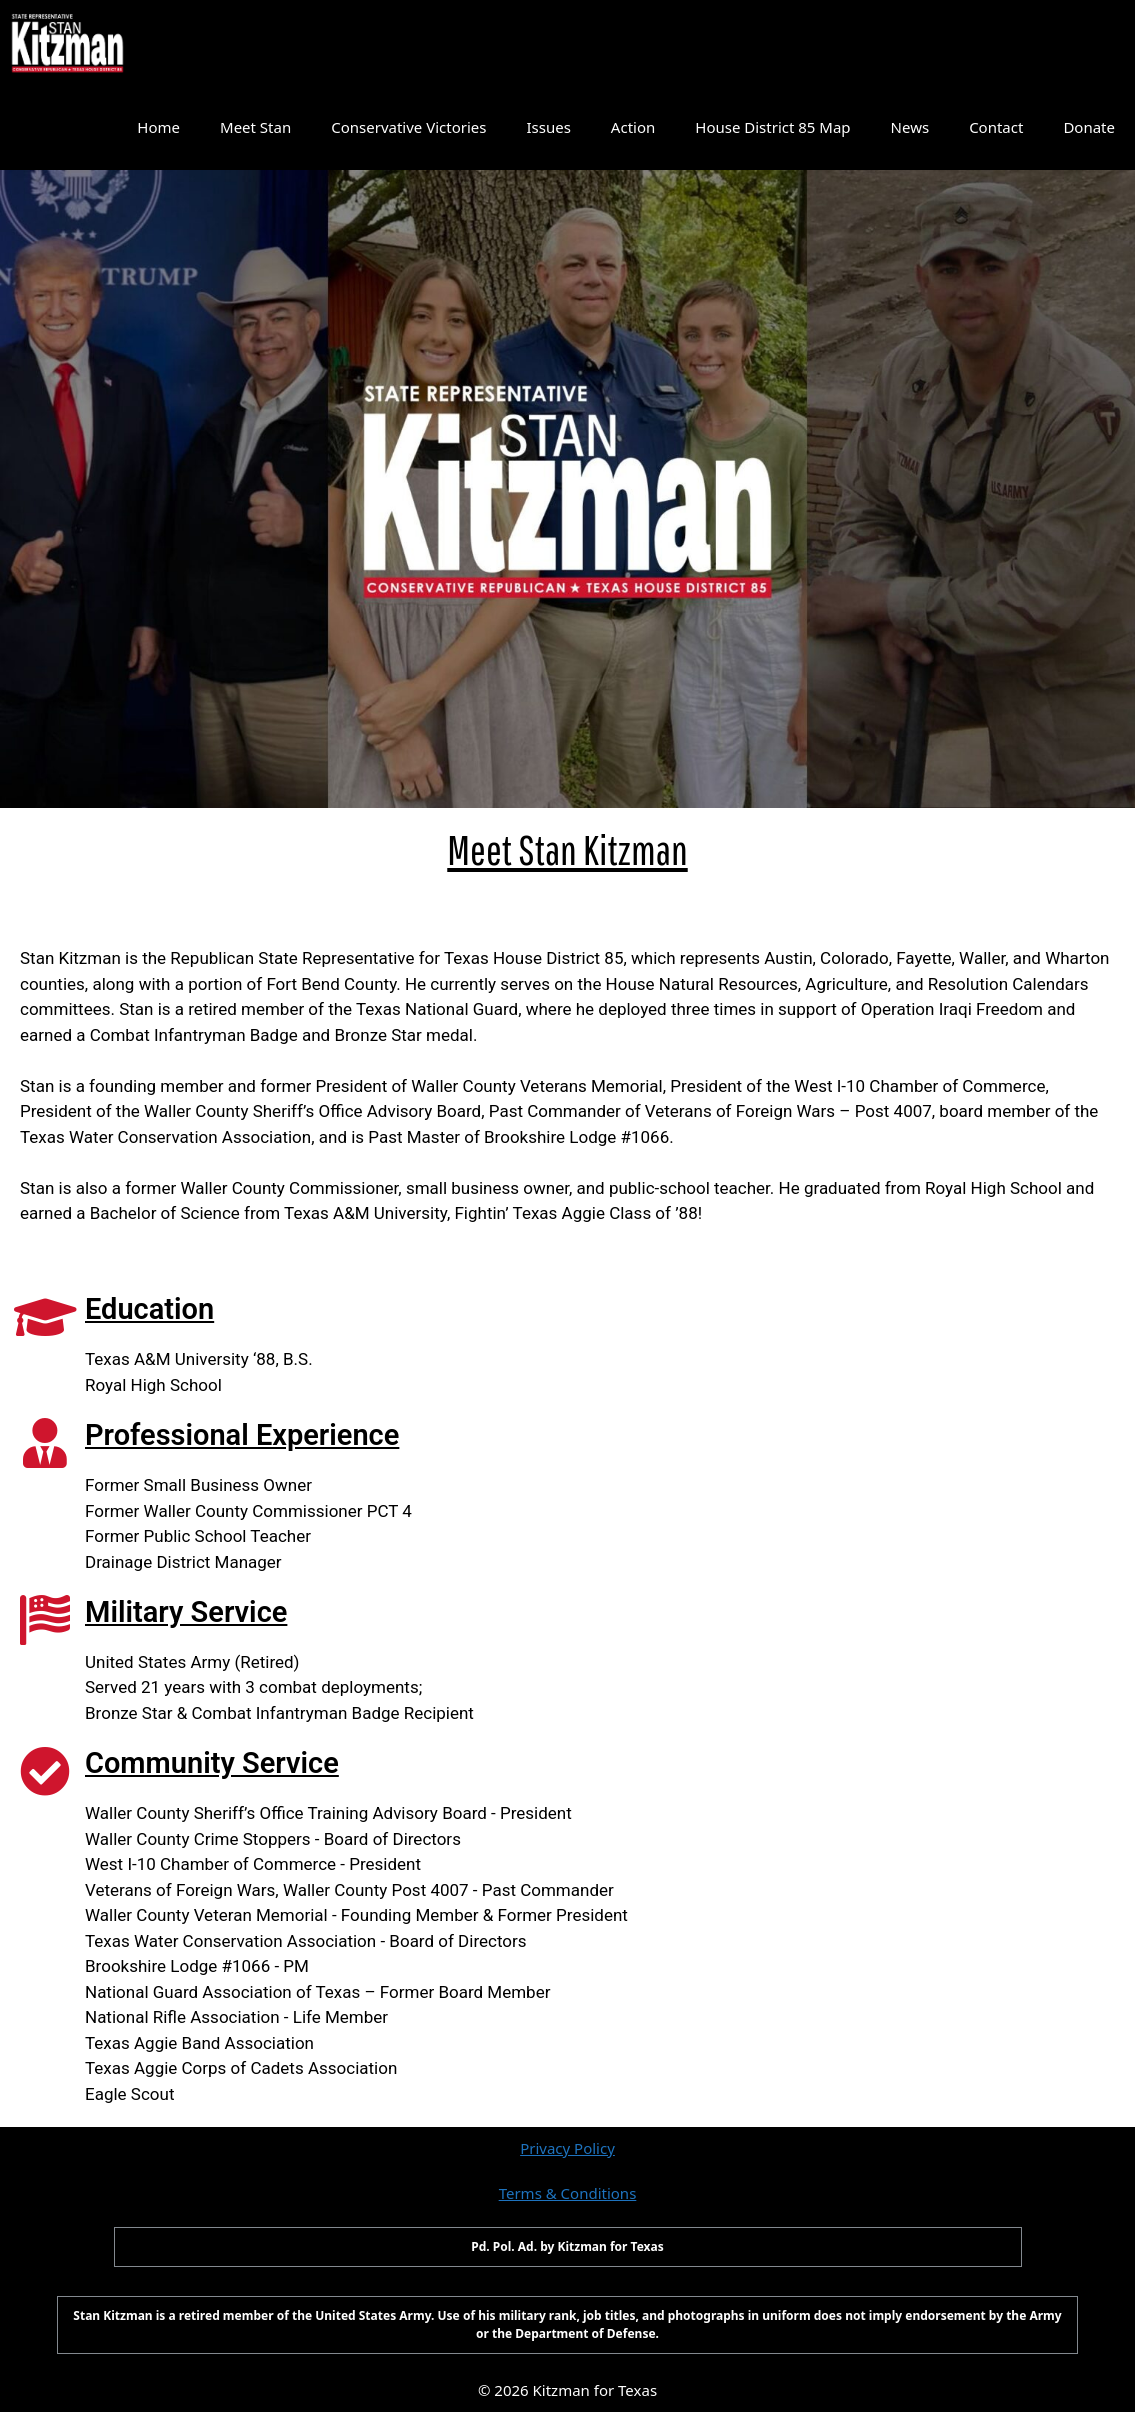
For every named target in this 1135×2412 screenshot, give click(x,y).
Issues (548, 127)
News (910, 127)
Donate (1089, 127)
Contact (996, 127)
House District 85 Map (772, 127)
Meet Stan (255, 127)
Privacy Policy (567, 2148)
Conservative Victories (408, 127)
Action (633, 127)
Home (158, 127)
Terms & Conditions (568, 2193)
